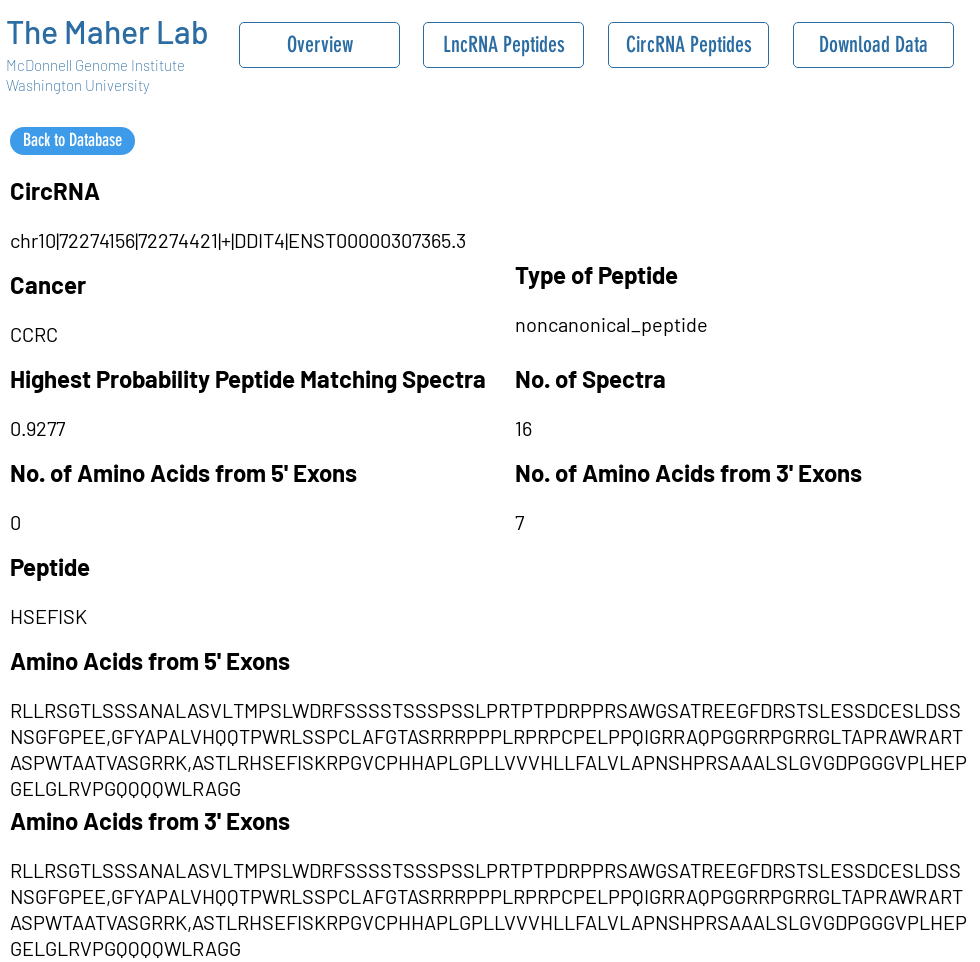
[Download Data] (873, 45)
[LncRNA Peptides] (503, 45)
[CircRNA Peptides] (688, 45)
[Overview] (319, 45)
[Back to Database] (72, 141)
